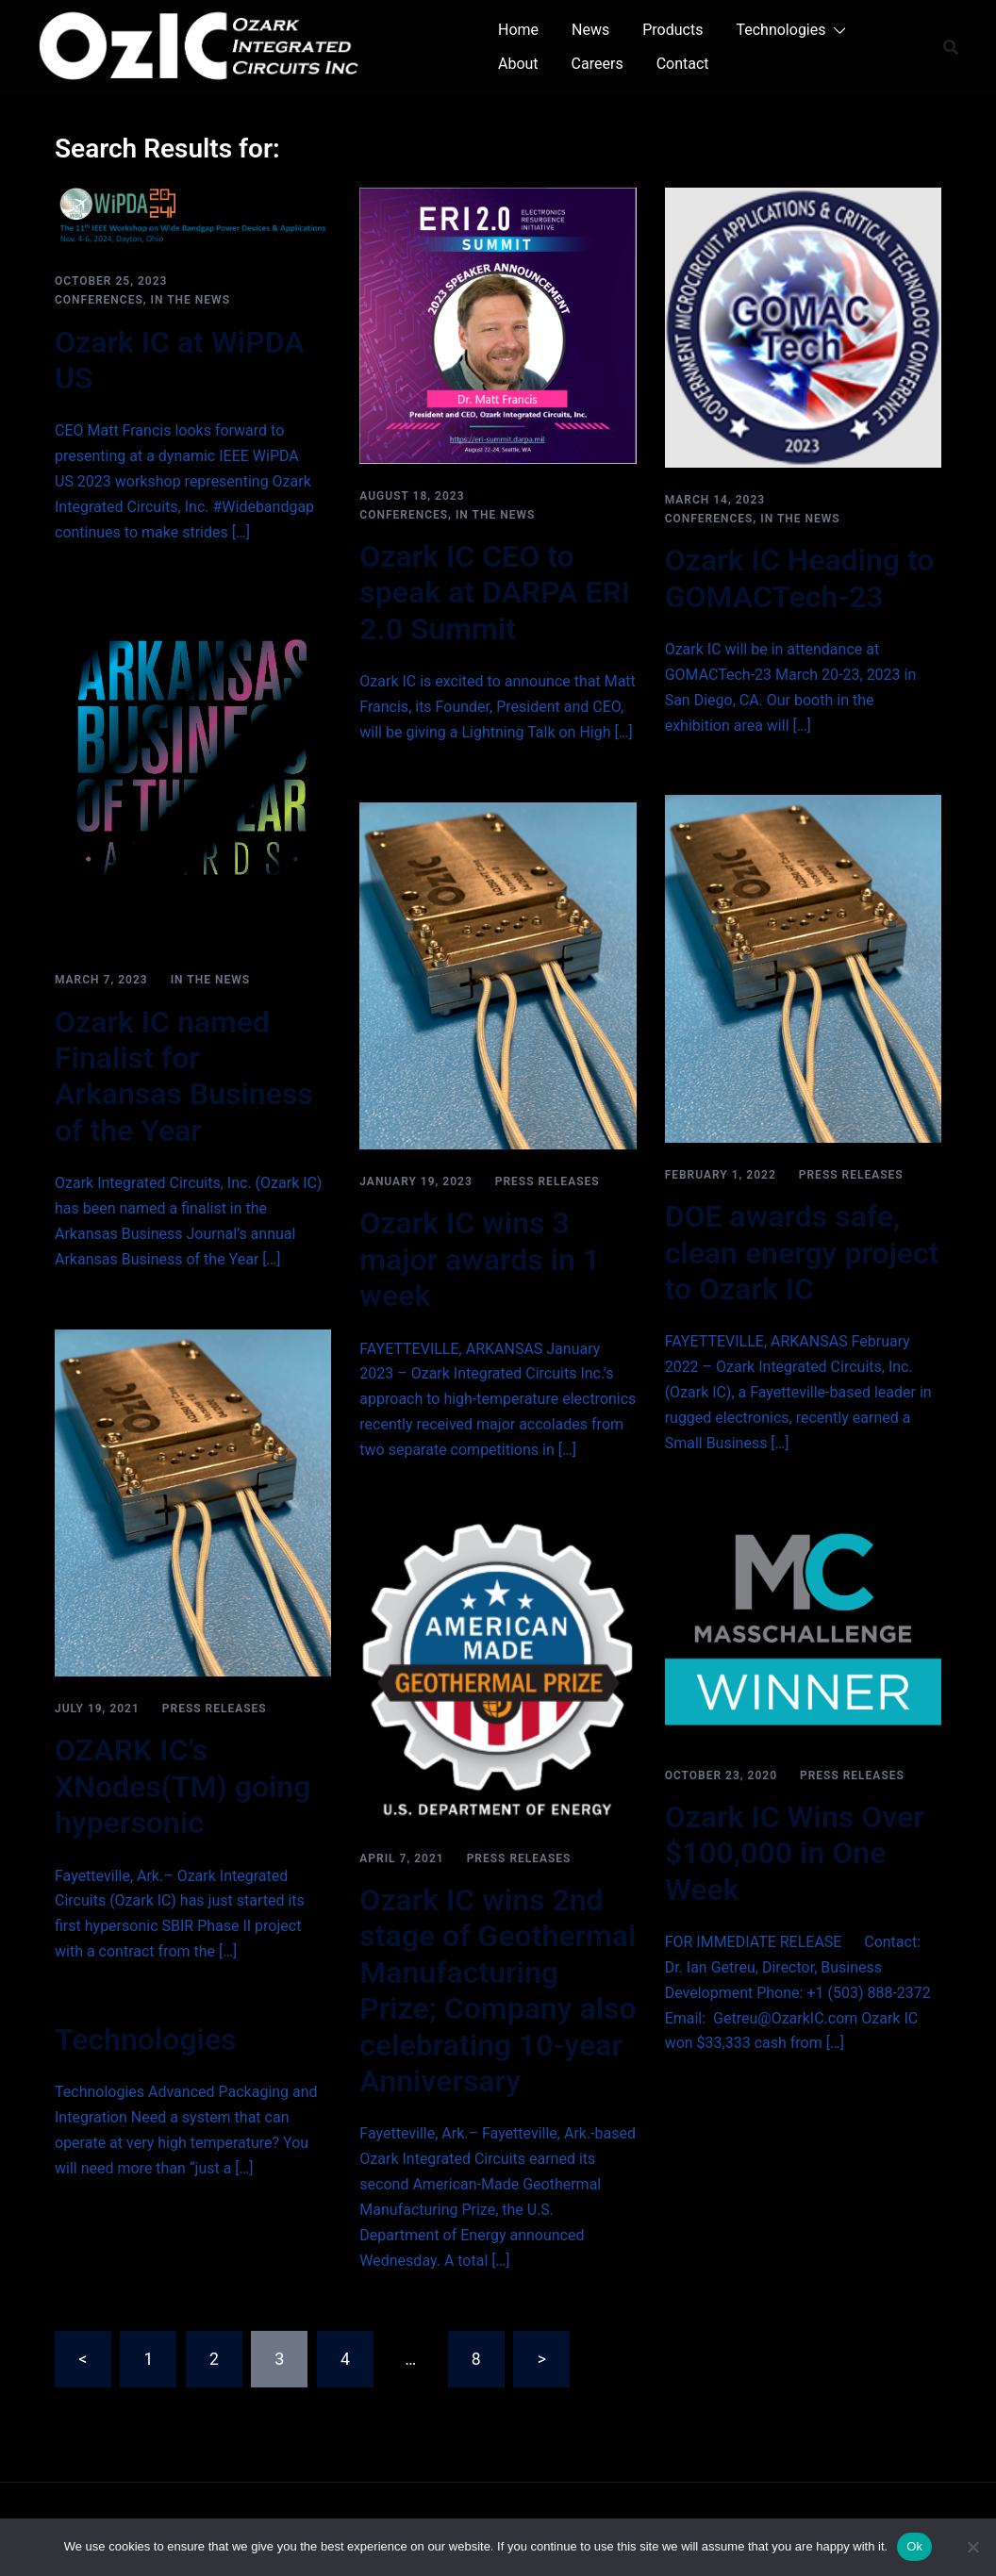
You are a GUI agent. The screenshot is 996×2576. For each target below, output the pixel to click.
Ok (914, 2546)
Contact (682, 64)
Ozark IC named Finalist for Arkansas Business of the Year (184, 1076)
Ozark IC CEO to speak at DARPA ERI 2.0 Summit (494, 592)
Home (518, 30)
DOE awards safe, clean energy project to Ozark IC (802, 1252)
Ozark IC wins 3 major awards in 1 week (479, 1259)
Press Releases (547, 1181)
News (590, 30)
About (518, 64)
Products (672, 30)
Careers (597, 64)
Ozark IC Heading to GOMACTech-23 (800, 578)
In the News (190, 299)
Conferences (99, 299)
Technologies (780, 30)
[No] (972, 2546)
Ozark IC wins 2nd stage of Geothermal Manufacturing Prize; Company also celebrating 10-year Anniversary (497, 1990)
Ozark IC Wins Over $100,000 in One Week (794, 1853)
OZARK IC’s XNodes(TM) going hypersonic (182, 1786)
